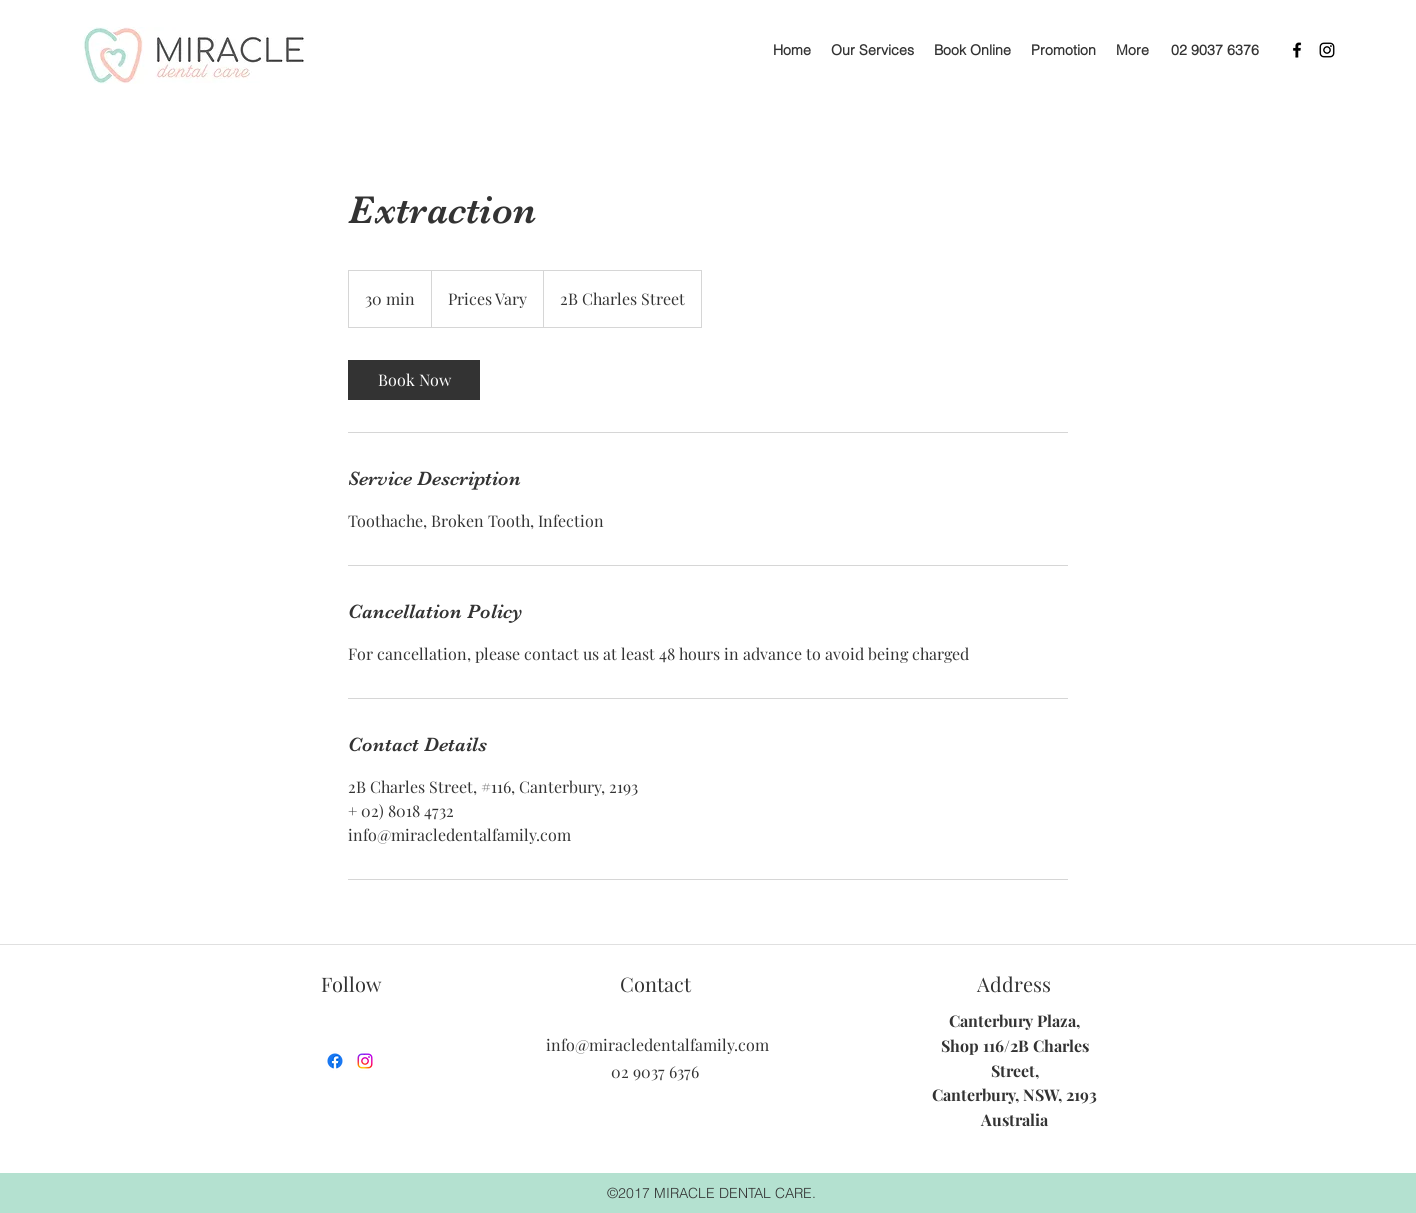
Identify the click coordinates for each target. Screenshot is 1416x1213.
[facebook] (1297, 50)
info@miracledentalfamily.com (657, 1044)
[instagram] (1327, 50)
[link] (414, 380)
